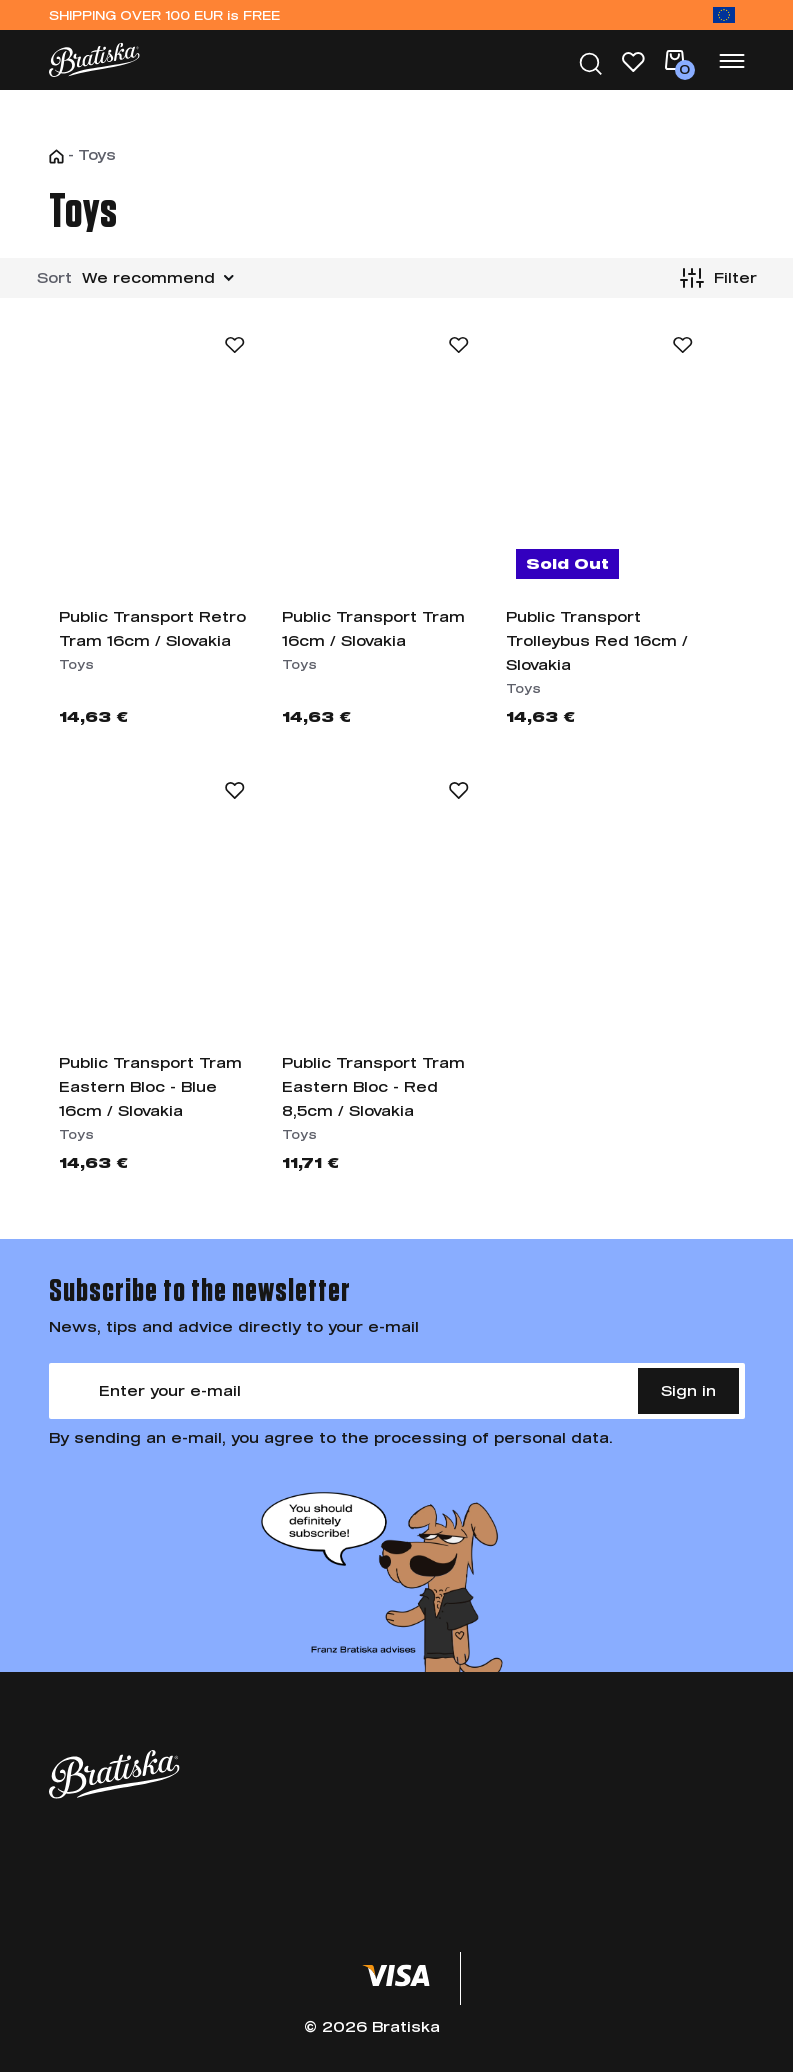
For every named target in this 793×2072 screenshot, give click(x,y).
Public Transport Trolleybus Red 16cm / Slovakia (597, 640)
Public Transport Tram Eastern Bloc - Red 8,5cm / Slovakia (373, 1086)
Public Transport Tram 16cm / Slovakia (373, 628)
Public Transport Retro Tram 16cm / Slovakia (152, 628)
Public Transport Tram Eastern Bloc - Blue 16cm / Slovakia (150, 1086)
